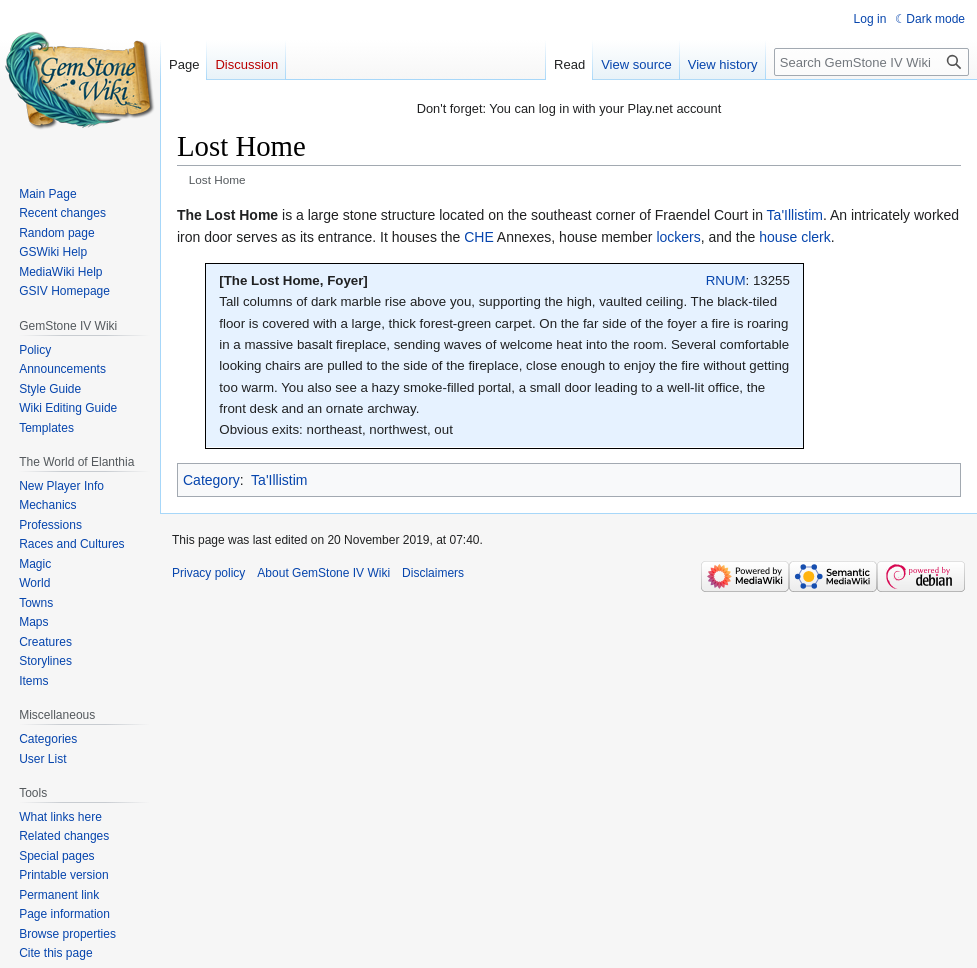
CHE (479, 237)
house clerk (795, 237)
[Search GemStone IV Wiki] (871, 62)
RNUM (726, 280)
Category (211, 480)
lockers (678, 237)
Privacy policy (208, 573)
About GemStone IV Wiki (323, 573)
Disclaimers (433, 573)
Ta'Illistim (795, 215)
